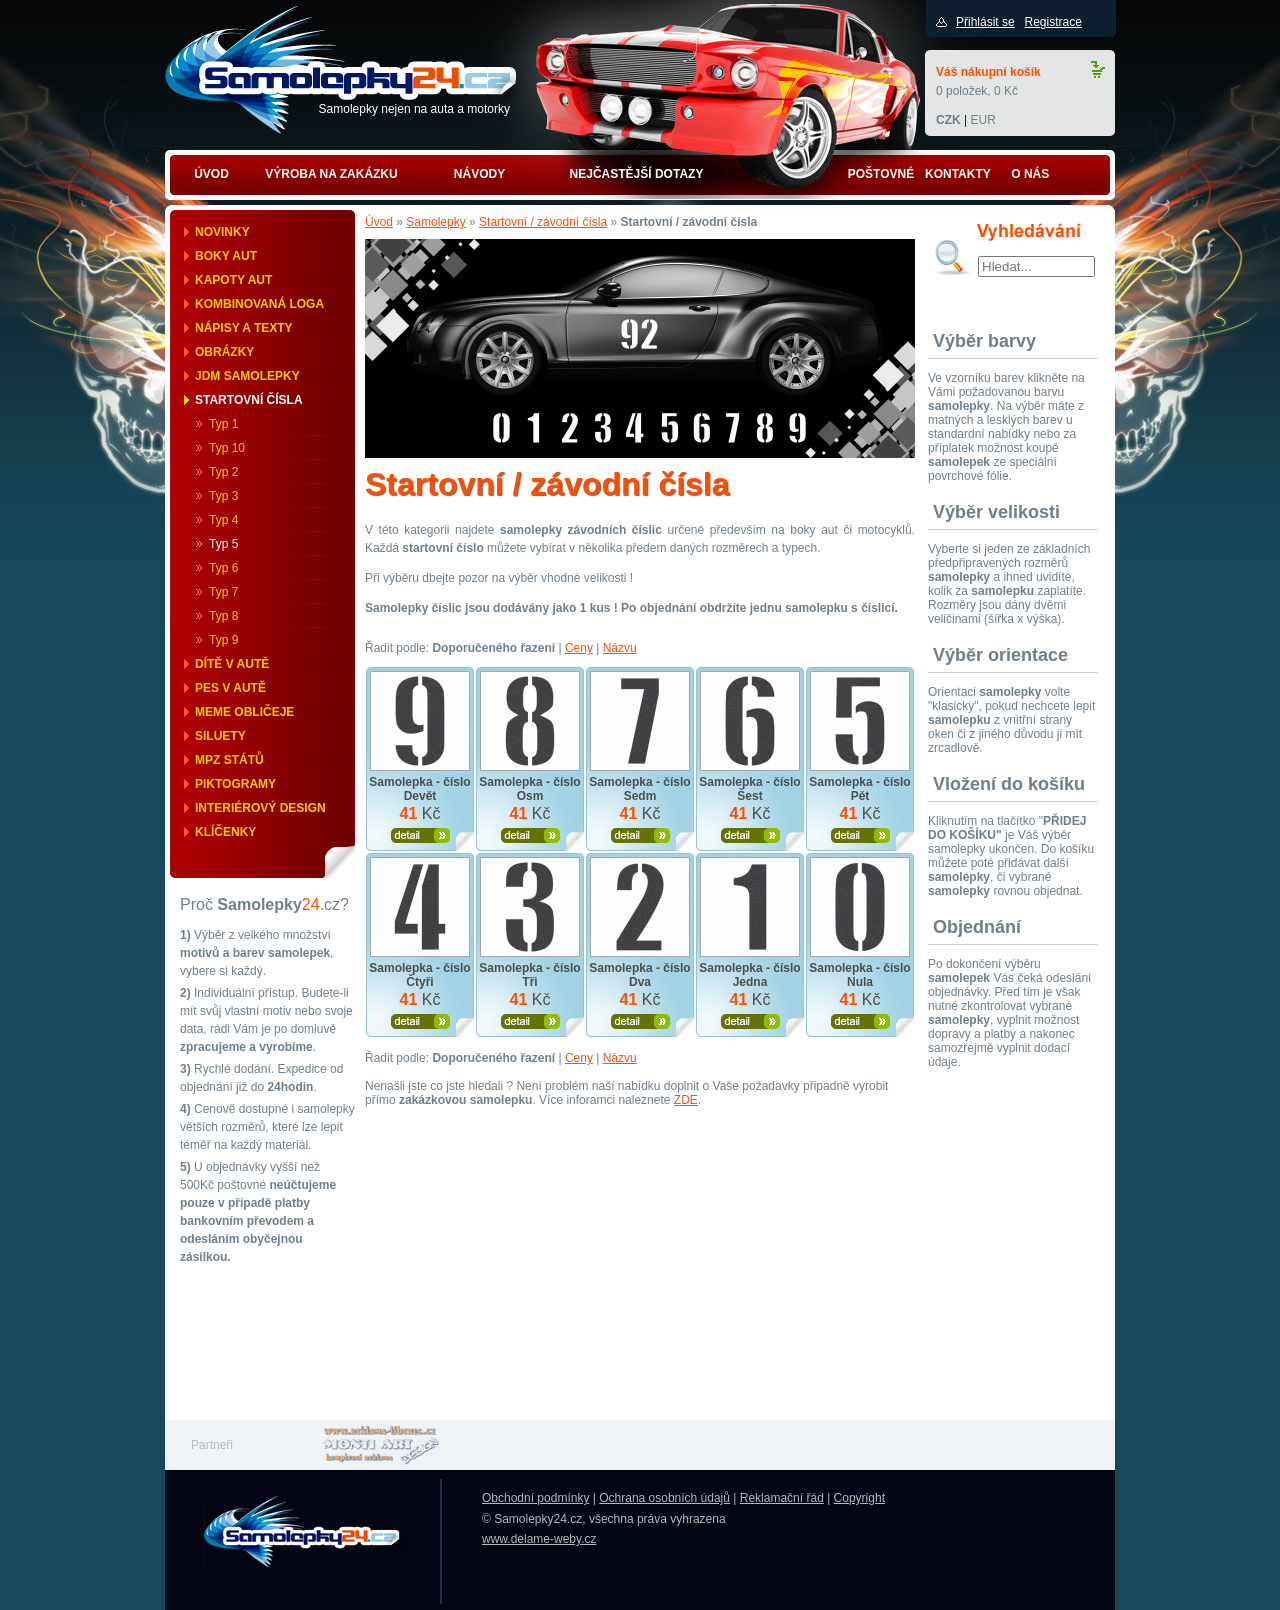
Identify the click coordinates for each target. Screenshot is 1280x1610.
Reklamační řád (782, 1498)
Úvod (379, 222)
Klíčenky (225, 832)
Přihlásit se (985, 22)
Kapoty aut (233, 280)
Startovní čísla (249, 400)
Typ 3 (223, 496)
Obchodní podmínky (535, 1498)
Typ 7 (223, 592)
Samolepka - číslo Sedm (639, 789)
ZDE (686, 1100)
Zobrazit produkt (420, 835)
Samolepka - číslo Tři (529, 975)
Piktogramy (235, 784)
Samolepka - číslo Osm (529, 789)
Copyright (859, 1498)
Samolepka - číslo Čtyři (419, 975)
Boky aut (226, 256)
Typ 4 (223, 520)
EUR (982, 120)
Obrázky (224, 352)
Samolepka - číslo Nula (859, 975)
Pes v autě (230, 688)
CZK (948, 120)
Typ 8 (223, 616)
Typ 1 (223, 424)
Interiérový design (260, 808)
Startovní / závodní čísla (543, 222)
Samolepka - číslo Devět (419, 789)
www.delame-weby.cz (539, 1539)
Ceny (579, 648)
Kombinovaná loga (259, 304)
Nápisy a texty (244, 328)
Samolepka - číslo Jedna (749, 975)
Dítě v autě (232, 664)
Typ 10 (227, 448)
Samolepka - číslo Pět (859, 789)
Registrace (1052, 22)
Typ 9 (223, 640)
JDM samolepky (247, 376)
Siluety (220, 736)
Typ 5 (223, 544)
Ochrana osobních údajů (664, 1498)
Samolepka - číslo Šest (749, 789)
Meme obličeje (244, 712)
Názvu (620, 648)
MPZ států (229, 760)
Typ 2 (223, 472)
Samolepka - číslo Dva (639, 975)
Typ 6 (223, 568)
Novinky (222, 232)
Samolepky (435, 222)
